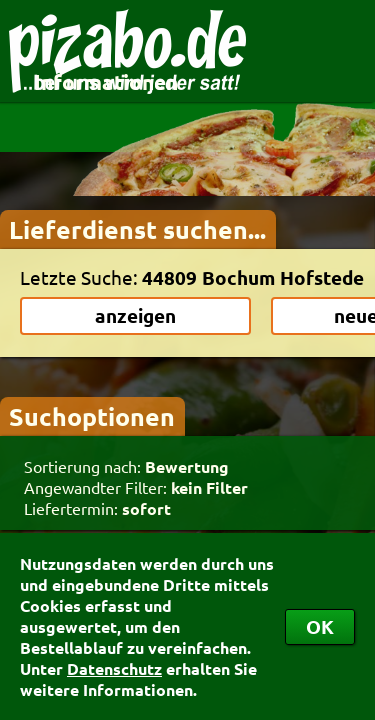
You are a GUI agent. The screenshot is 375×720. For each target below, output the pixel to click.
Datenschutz (114, 668)
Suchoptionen (92, 416)
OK (320, 626)
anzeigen (135, 315)
